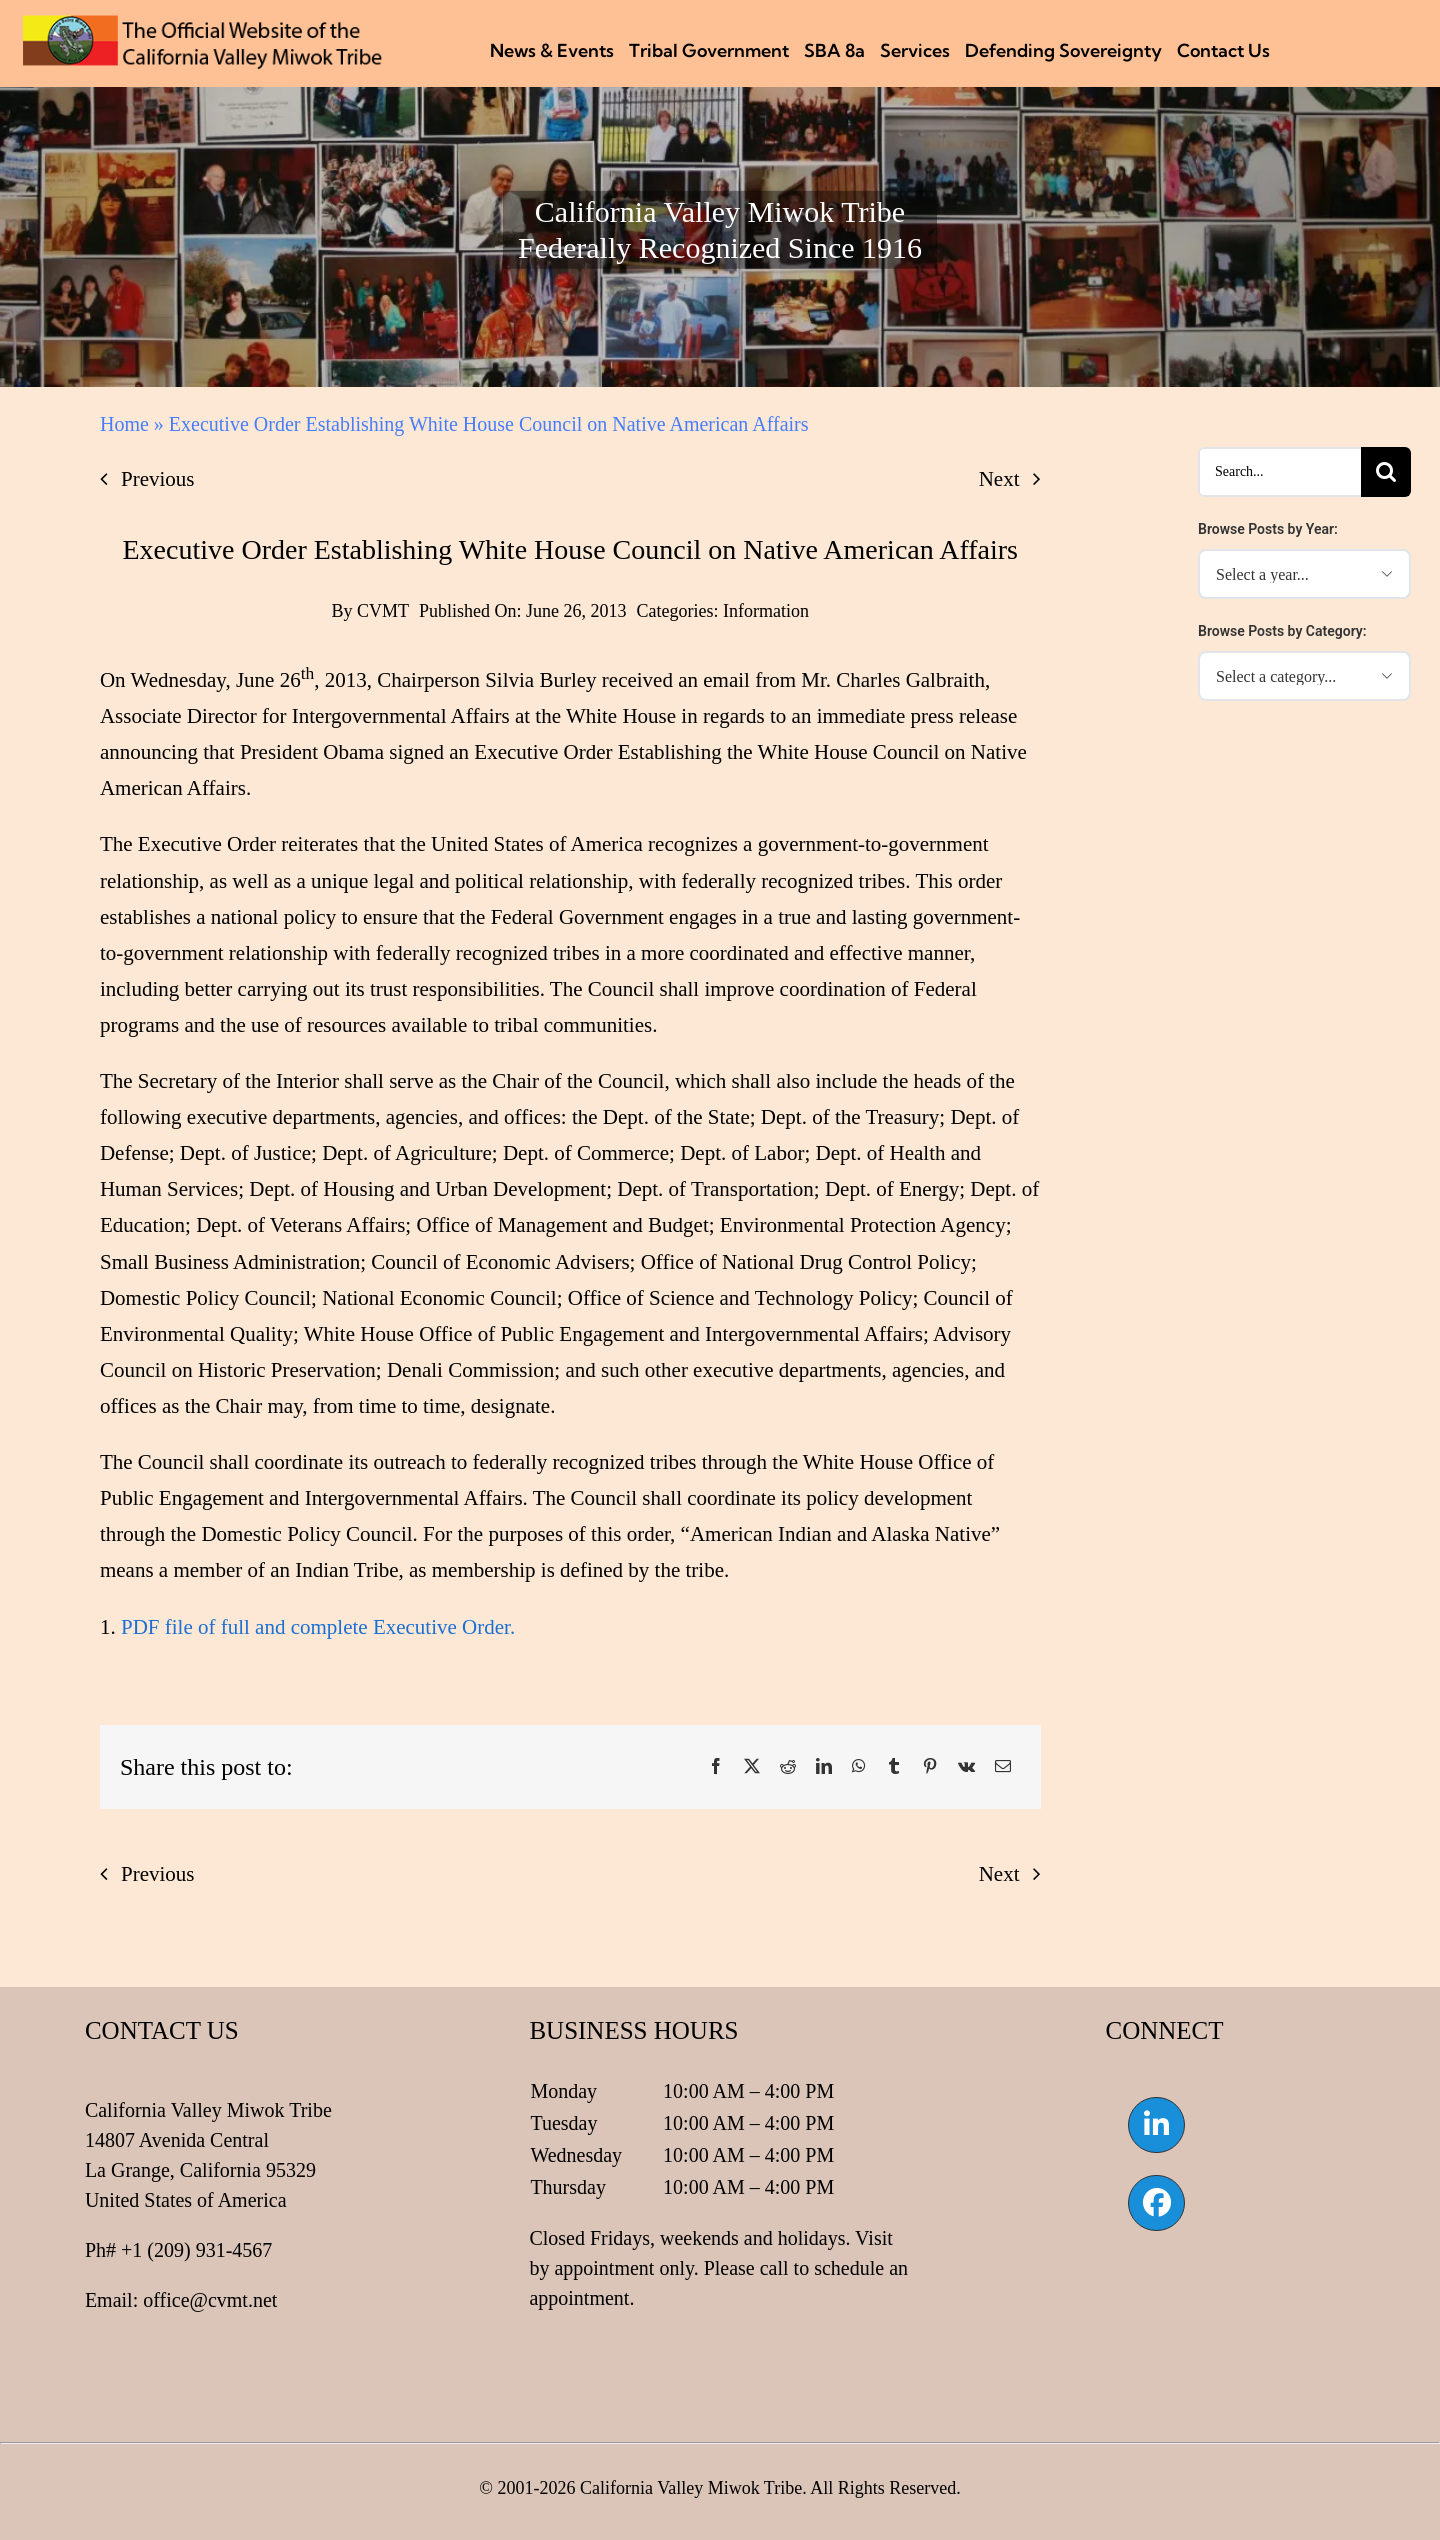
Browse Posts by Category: (1282, 631)
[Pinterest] (930, 1767)
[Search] (1386, 472)
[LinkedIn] (824, 1767)
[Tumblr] (894, 1767)
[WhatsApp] (859, 1767)
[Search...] (1279, 472)
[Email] (1003, 1767)
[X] (752, 1767)
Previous (158, 479)
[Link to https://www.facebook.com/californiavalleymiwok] (1156, 2203)
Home (124, 424)
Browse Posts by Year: (1268, 529)
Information (766, 611)
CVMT (383, 611)
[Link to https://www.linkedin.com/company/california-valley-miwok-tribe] (1156, 2125)
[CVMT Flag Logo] (203, 25)
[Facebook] (716, 1767)
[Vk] (966, 1767)
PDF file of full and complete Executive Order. (318, 1627)
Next (999, 479)
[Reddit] (788, 1767)
